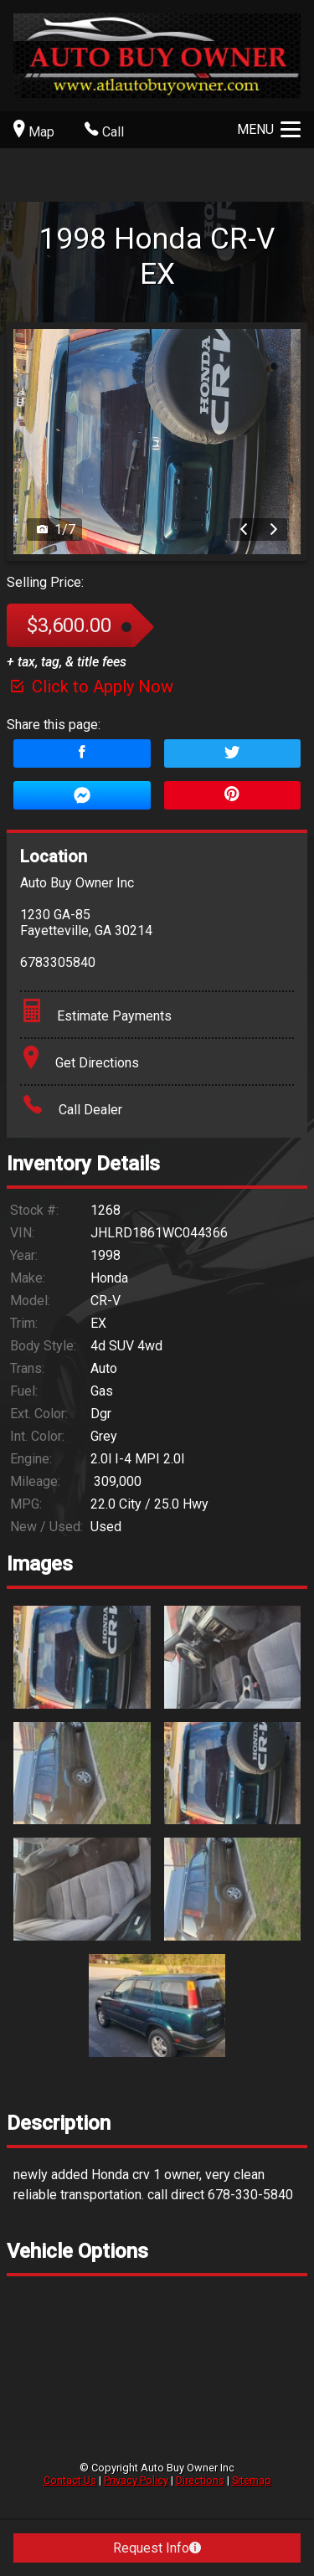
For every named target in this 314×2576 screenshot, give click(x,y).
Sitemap (251, 2480)
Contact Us (70, 2480)
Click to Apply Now (90, 686)
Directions (200, 2480)
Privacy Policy (136, 2480)
